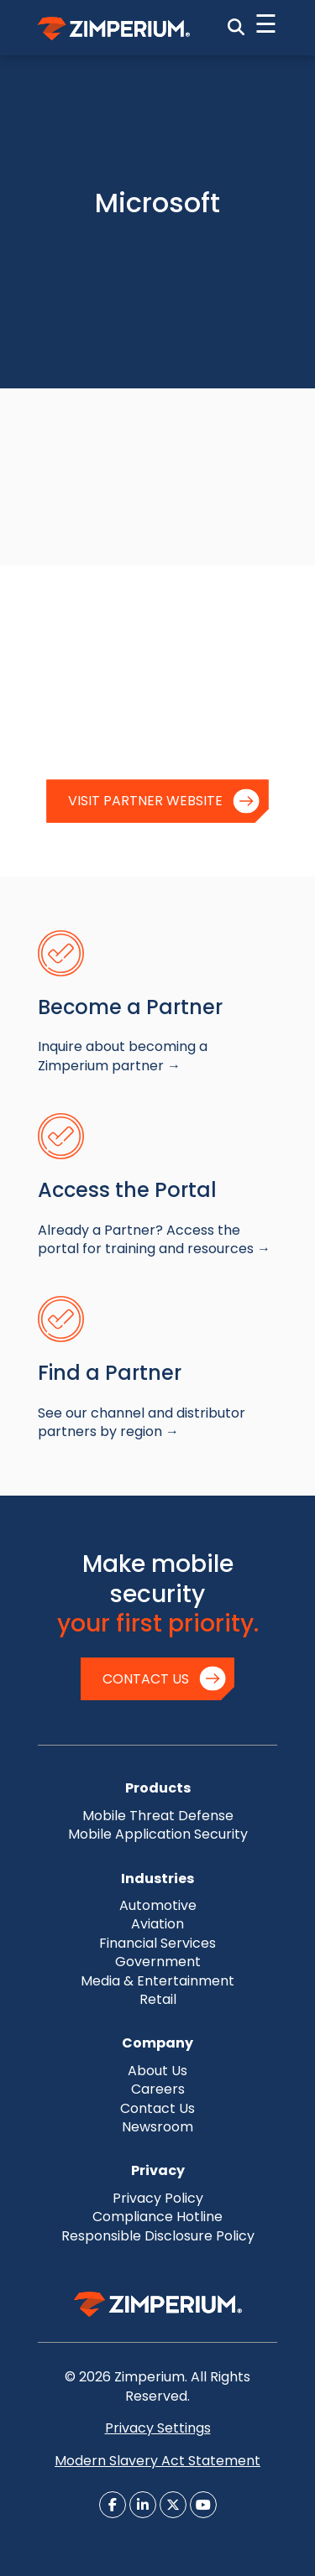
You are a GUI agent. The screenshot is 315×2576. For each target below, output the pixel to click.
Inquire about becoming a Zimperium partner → (122, 1056)
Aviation (157, 1923)
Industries (157, 1878)
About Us (157, 2070)
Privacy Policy (158, 2198)
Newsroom (157, 2126)
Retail (157, 1999)
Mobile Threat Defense (158, 1815)
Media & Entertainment (157, 1981)
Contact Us (145, 1679)
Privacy (158, 2170)
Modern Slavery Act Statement (157, 2460)
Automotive (158, 1905)
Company (157, 2043)
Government (158, 1961)
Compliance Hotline (157, 2216)
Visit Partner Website (145, 800)
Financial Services (157, 1943)
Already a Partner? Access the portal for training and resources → (154, 1239)
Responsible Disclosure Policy (158, 2236)
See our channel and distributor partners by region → (141, 1422)
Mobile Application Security (158, 1834)
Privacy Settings (158, 2428)
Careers (158, 2089)
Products (158, 1788)
